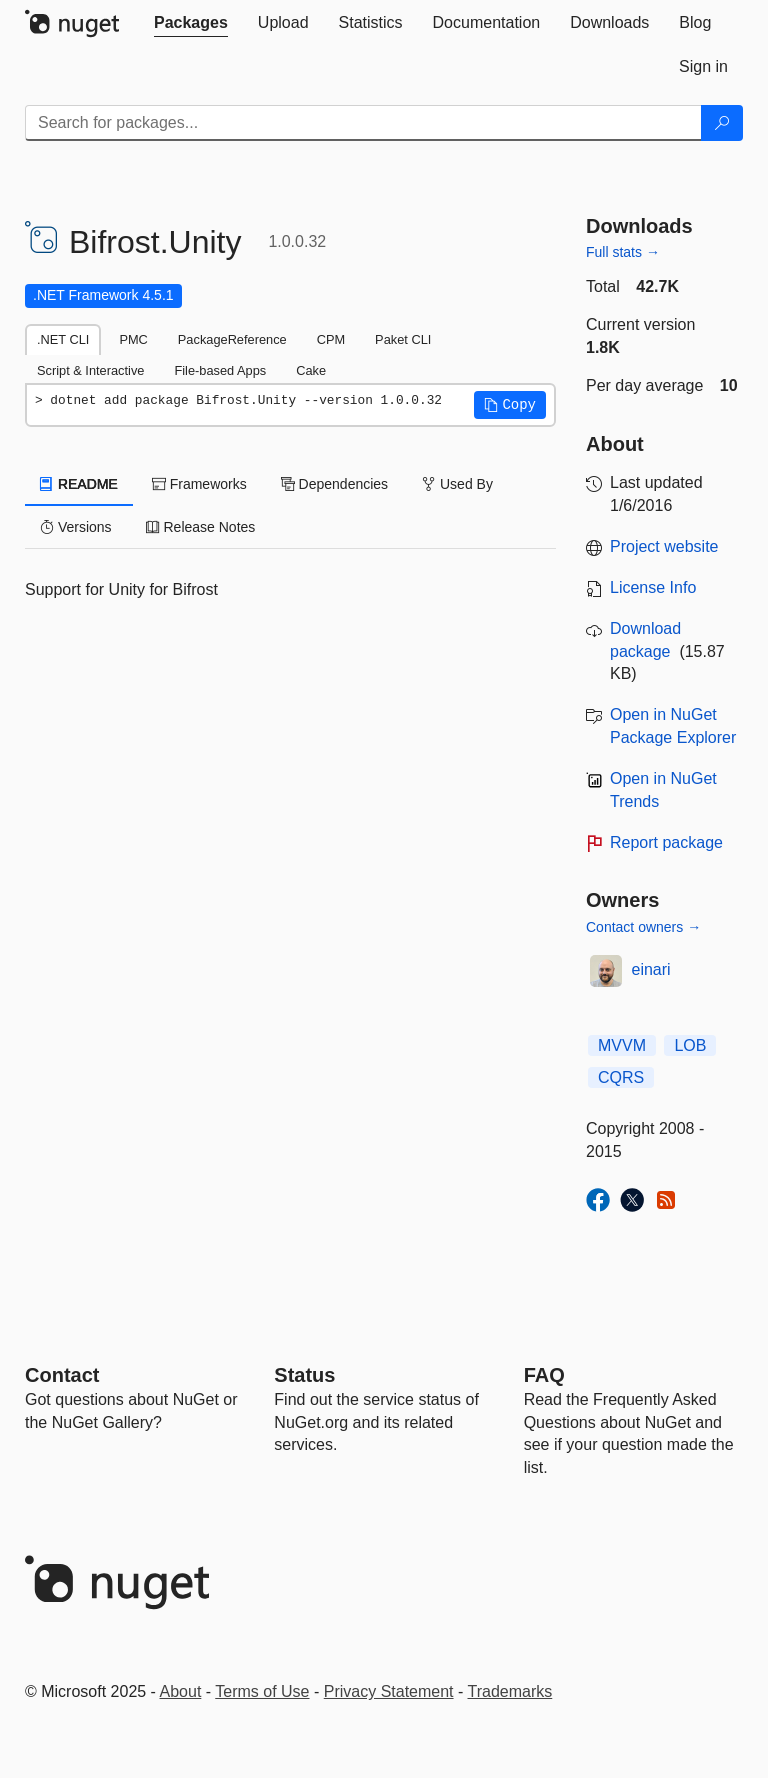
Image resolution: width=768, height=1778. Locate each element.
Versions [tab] (76, 527)
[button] (510, 405)
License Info (653, 587)
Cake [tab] (311, 370)
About (181, 1691)
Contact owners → (643, 927)
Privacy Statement (389, 1691)
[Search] (722, 123)
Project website (664, 546)
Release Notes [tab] (201, 527)
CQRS (621, 1077)
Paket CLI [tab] (403, 339)
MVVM (622, 1045)
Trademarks (510, 1691)
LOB (690, 1045)
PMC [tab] (133, 339)
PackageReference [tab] (232, 339)
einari (651, 969)
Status (304, 1375)
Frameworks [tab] (199, 484)
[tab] (191, 23)
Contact (62, 1375)
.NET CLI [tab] (63, 339)
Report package (666, 842)
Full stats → (623, 252)
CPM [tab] (331, 339)
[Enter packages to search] (363, 123)
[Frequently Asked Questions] (544, 1375)
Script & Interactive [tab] (90, 370)
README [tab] (79, 484)
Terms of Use (262, 1691)
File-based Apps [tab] (220, 370)
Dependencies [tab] (334, 484)
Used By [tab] (457, 484)
